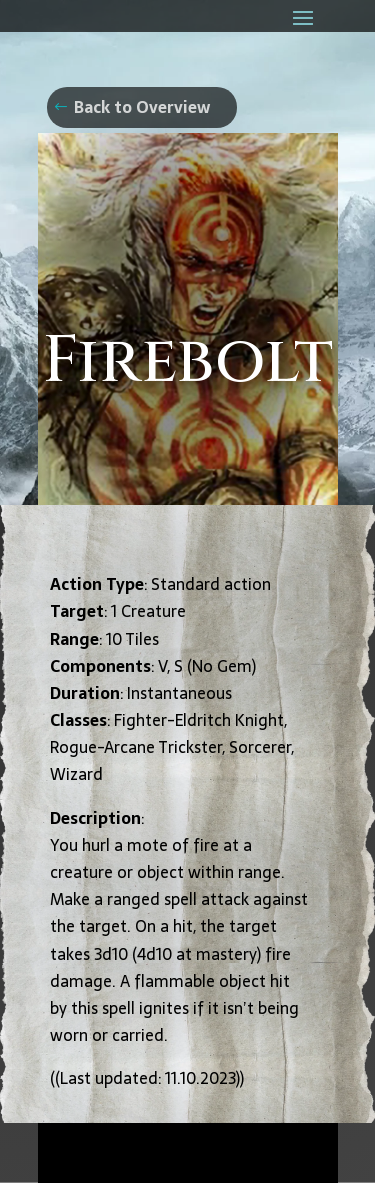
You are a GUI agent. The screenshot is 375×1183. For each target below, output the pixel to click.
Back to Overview (142, 107)
